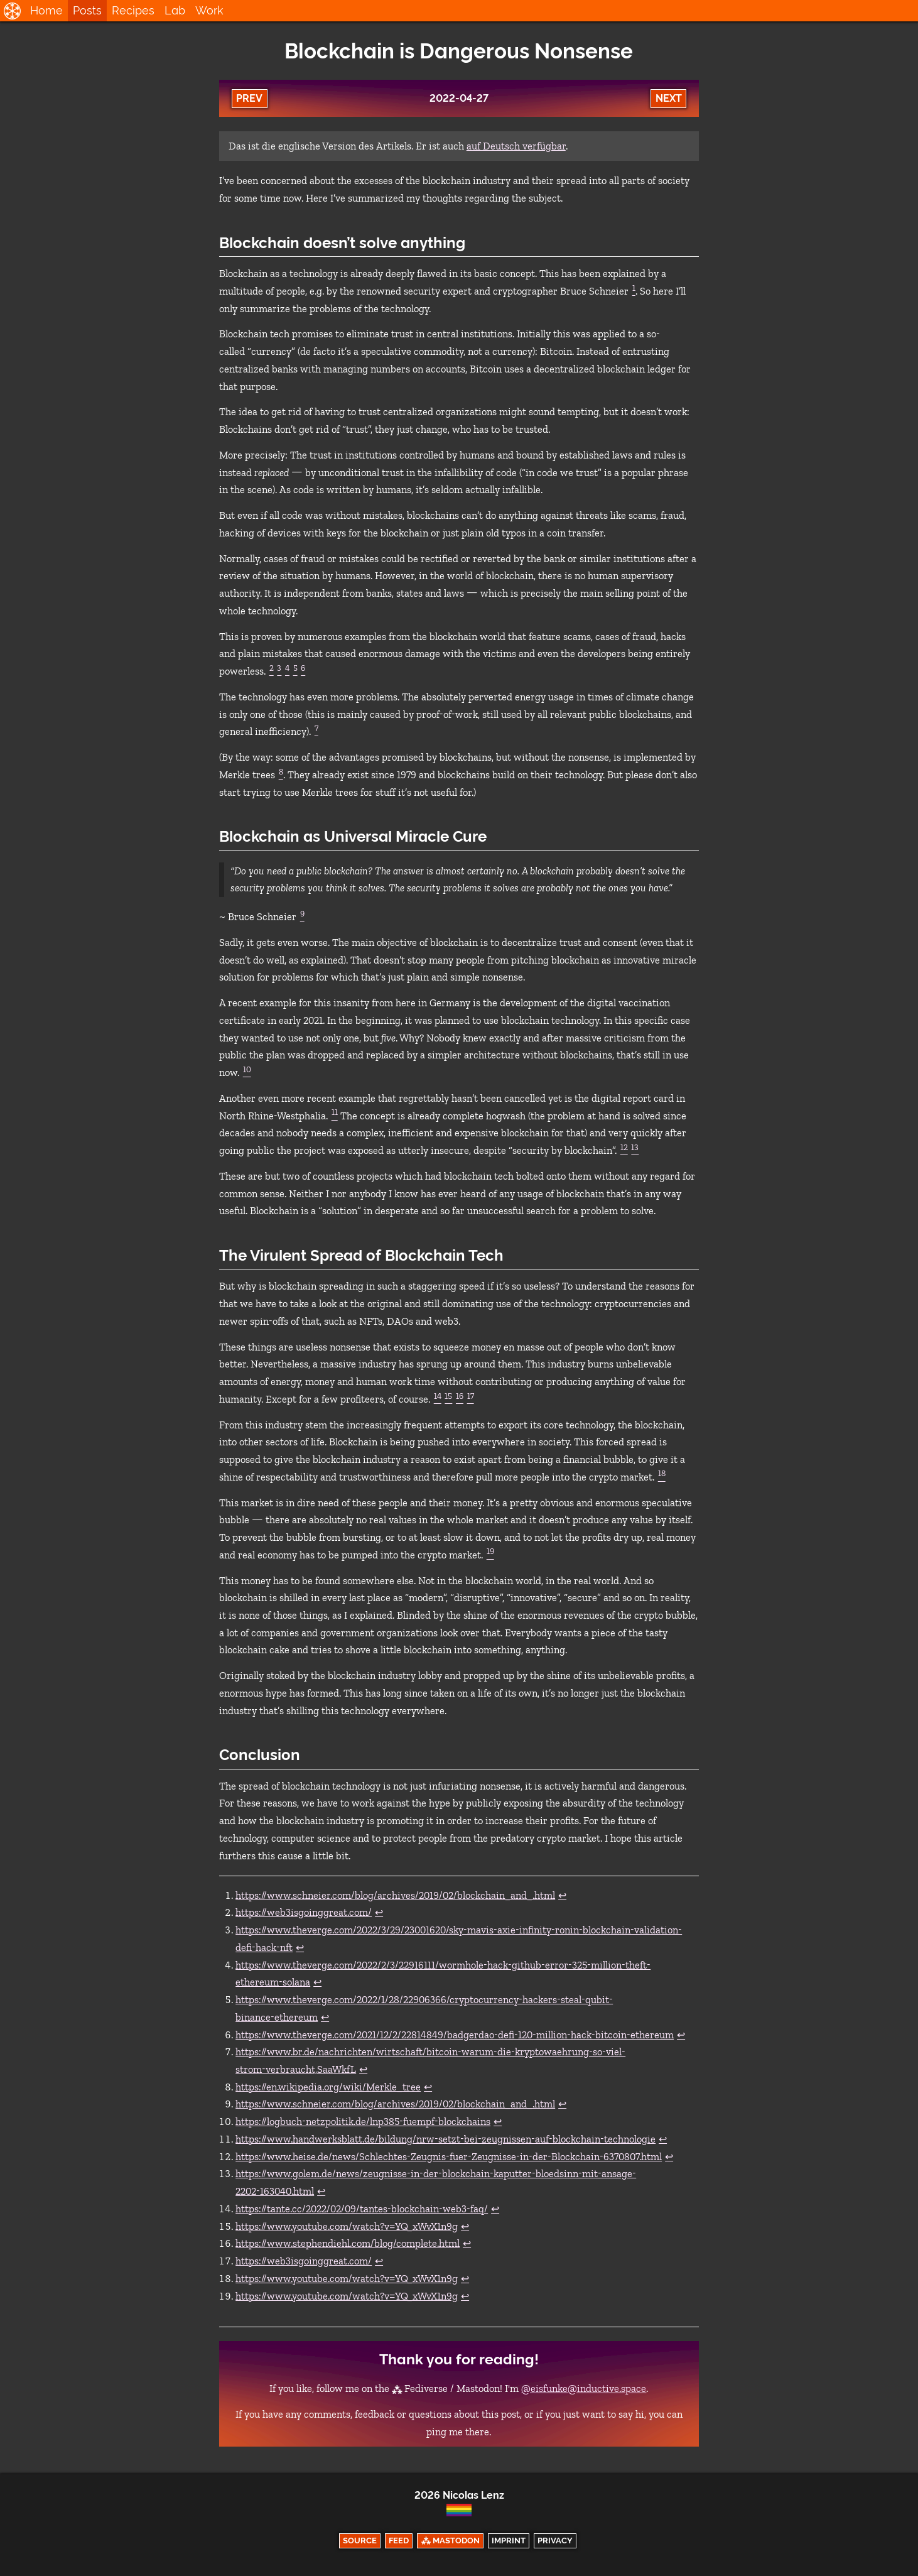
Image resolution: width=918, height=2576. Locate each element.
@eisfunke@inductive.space (583, 2388)
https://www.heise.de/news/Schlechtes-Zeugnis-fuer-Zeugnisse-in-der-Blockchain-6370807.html (448, 2157)
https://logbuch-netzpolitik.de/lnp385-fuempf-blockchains (362, 2122)
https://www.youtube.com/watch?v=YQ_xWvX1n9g (346, 2226)
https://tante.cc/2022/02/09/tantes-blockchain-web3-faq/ (361, 2209)
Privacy (555, 2540)
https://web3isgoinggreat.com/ (303, 1912)
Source (360, 2540)
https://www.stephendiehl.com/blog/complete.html (347, 2243)
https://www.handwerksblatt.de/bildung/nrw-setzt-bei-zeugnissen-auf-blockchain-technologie (445, 2139)
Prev (249, 98)
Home (46, 10)
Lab (175, 10)
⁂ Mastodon (450, 2540)
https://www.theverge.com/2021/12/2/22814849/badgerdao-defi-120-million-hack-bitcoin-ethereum (454, 2035)
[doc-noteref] (633, 291)
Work (209, 10)
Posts (87, 10)
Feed (399, 2540)
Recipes (133, 10)
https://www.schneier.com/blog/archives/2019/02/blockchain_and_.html (395, 1895)
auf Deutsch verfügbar (516, 146)
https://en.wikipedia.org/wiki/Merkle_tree (328, 2087)
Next (669, 98)
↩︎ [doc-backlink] (562, 1895)
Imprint (509, 2540)
